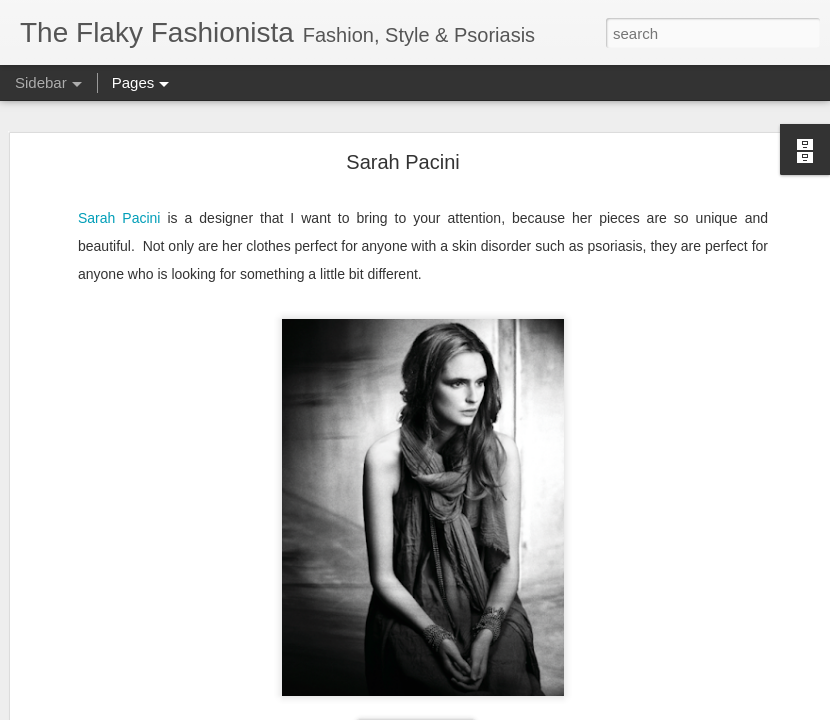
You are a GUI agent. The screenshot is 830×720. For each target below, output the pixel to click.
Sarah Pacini (402, 162)
